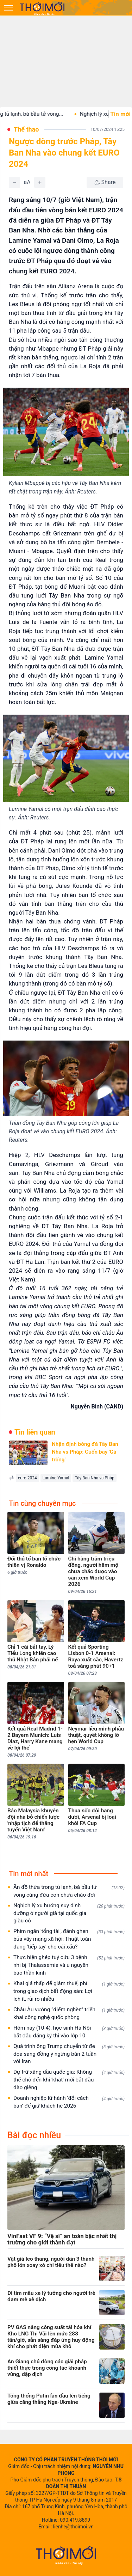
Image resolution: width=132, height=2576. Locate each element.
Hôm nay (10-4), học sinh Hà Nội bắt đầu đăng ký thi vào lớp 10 (69, 2032)
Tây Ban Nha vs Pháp (94, 1477)
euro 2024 (27, 1477)
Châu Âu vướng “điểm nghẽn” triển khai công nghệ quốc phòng (69, 2013)
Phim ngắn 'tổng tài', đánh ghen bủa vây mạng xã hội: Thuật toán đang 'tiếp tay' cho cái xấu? (69, 1939)
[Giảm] (14, 182)
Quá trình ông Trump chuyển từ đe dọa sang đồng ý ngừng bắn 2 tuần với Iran (69, 2054)
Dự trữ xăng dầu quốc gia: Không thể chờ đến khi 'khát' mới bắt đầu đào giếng (69, 2080)
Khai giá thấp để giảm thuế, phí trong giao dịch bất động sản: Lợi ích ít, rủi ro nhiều (69, 1991)
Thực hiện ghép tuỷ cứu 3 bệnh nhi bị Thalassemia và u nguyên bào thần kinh (69, 1965)
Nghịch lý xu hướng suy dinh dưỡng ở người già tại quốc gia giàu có (69, 1913)
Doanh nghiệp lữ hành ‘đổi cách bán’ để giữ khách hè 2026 (69, 2102)
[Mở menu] (8, 7)
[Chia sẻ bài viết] (105, 182)
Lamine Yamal (56, 1477)
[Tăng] (39, 182)
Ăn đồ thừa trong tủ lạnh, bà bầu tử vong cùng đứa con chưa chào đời (69, 1891)
